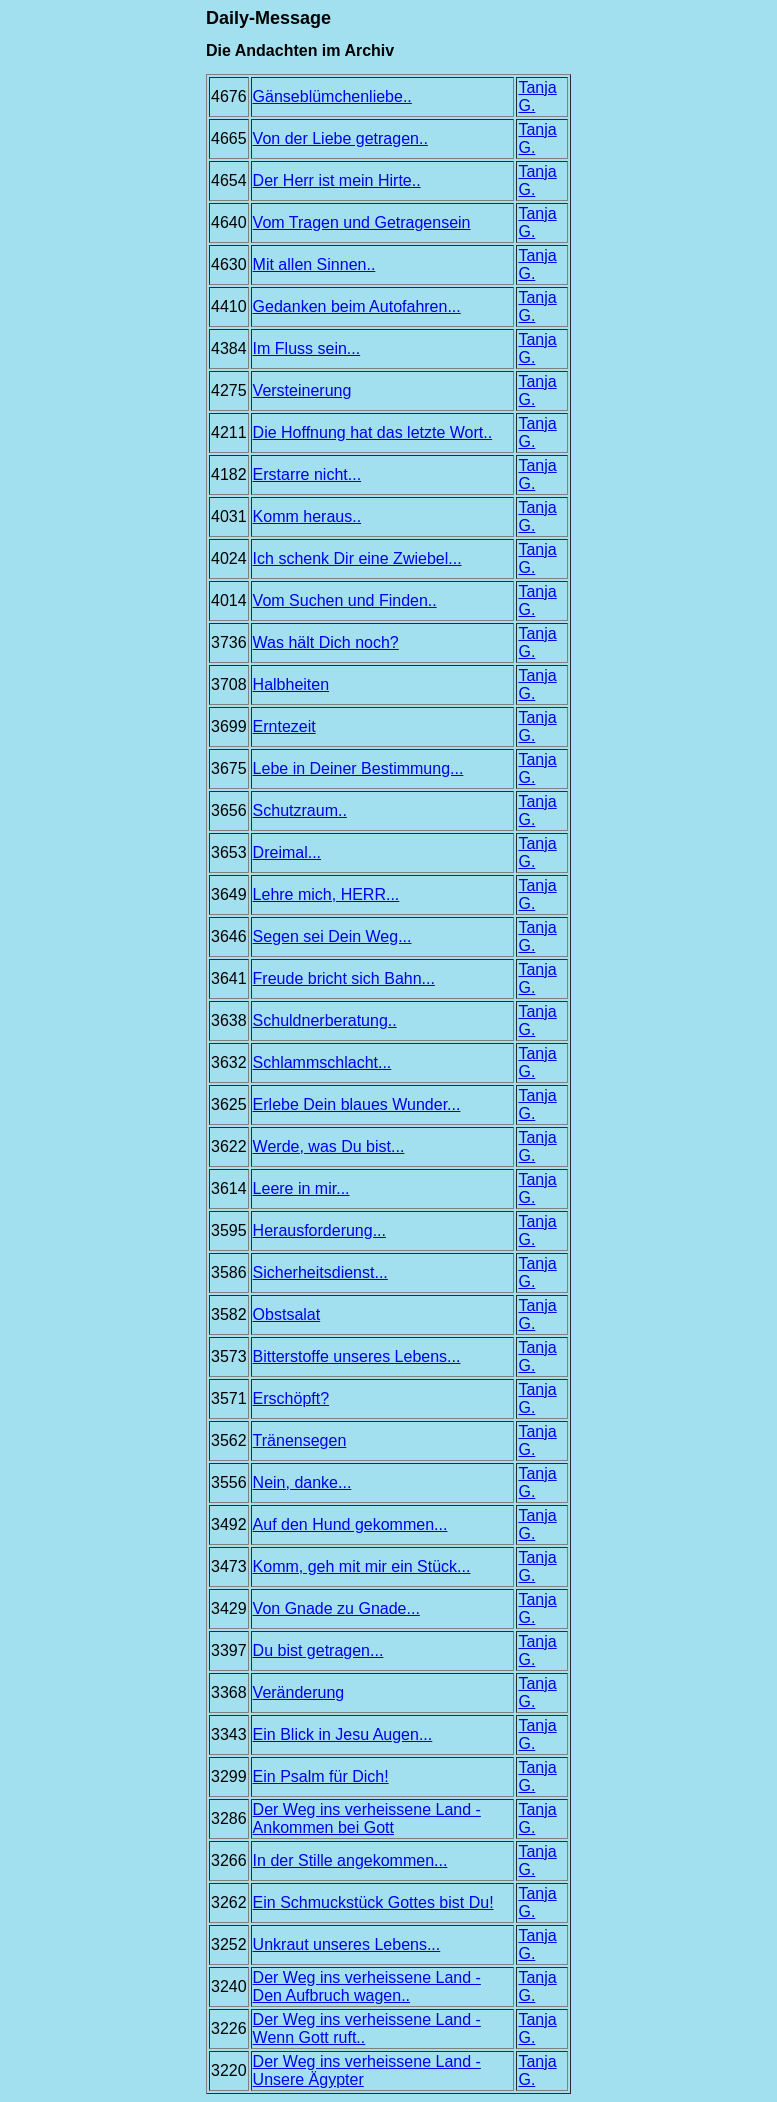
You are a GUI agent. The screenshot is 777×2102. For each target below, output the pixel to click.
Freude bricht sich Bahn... (344, 978)
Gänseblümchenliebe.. (332, 96)
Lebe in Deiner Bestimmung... (358, 768)
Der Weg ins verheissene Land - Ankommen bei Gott (367, 1818)
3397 (229, 1650)
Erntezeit (284, 726)
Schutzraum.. (300, 810)
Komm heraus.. (307, 516)
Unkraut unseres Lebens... (347, 1944)
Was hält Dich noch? (326, 642)
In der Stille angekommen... (350, 1860)
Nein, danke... (302, 1482)
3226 (229, 2028)
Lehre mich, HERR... (326, 894)
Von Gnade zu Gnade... (336, 1608)
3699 (229, 726)
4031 (229, 516)
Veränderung (299, 1692)
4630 (229, 264)
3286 (229, 1818)
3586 (229, 1272)
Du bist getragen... (318, 1650)
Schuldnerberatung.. (325, 1020)
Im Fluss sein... (307, 348)
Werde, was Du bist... (329, 1146)
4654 (229, 180)
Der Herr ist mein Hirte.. (337, 180)
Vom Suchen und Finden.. (345, 600)
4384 (229, 348)
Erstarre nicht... (307, 474)
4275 (229, 390)
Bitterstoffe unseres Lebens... (357, 1356)
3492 (229, 1524)
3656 (229, 810)
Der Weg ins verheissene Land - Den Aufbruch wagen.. (367, 1986)
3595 (229, 1230)
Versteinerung (302, 390)
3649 (229, 894)
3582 (229, 1314)
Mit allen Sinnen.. (314, 264)
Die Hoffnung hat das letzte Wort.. (373, 432)
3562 (229, 1440)
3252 (229, 1944)
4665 (229, 138)
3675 (229, 768)
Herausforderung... (319, 1230)
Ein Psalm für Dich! (321, 1776)
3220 (229, 2070)
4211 (229, 432)
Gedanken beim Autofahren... (357, 306)
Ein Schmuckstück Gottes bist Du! (373, 1902)
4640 (229, 222)
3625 (229, 1104)
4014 (229, 600)
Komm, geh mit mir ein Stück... (362, 1566)
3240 (229, 1986)
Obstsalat (287, 1314)
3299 (229, 1776)
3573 (229, 1356)
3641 (229, 978)
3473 (229, 1566)
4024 (229, 558)
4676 (229, 96)
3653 (229, 852)
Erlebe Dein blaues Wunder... (357, 1104)
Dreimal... (287, 852)
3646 (229, 936)
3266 (229, 1860)
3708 (229, 684)
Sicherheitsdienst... (320, 1272)
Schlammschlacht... (322, 1062)
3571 (229, 1398)
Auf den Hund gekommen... (350, 1524)
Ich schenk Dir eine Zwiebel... (357, 558)
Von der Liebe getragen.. (340, 138)
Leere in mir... (301, 1188)
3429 (229, 1608)
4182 (229, 474)
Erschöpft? (291, 1398)
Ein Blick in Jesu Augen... (343, 1734)
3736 (229, 642)
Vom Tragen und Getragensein (362, 222)
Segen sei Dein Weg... (332, 936)
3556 (229, 1482)
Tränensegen (300, 1440)
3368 (229, 1692)
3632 (229, 1062)
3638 (229, 1020)
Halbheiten (291, 684)
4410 (229, 306)
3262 (229, 1902)
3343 (229, 1734)
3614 (229, 1188)
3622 (229, 1146)
